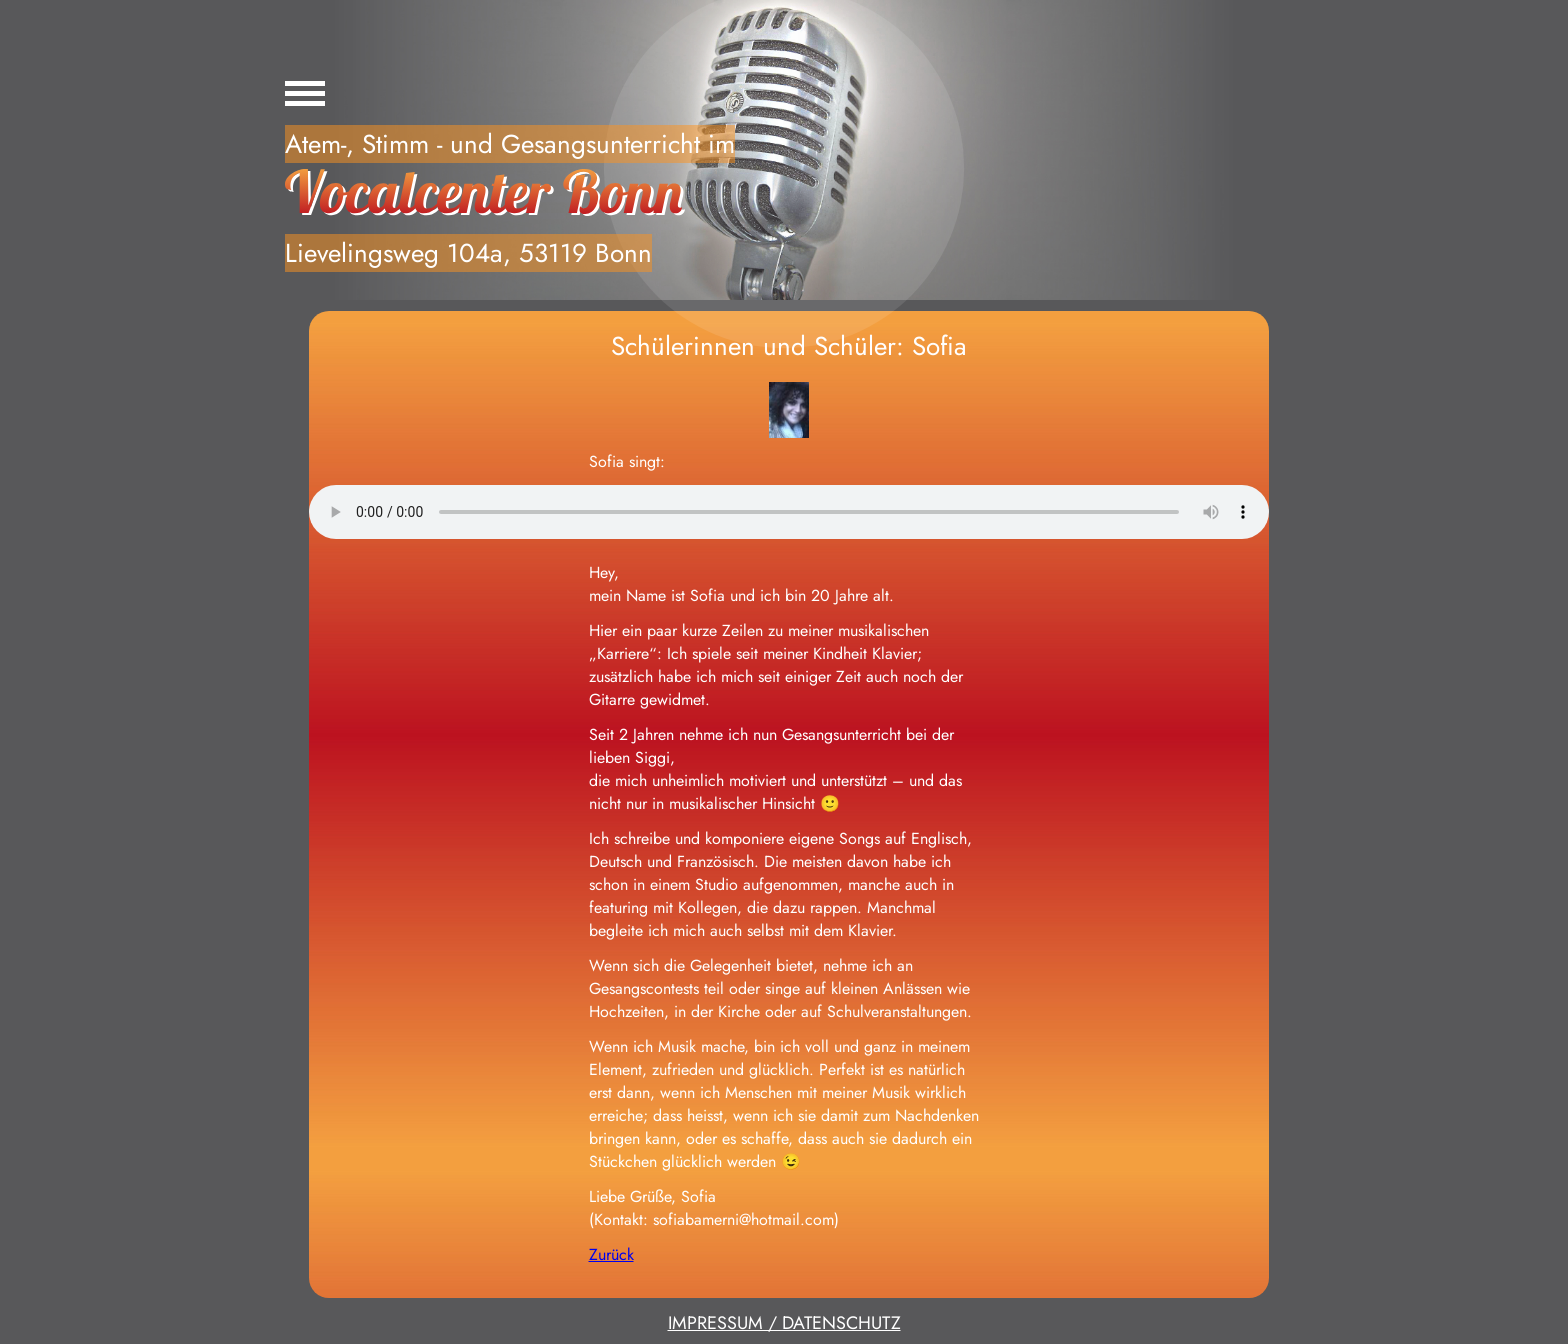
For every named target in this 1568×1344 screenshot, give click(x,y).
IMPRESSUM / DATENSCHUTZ (784, 1323)
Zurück (611, 1254)
